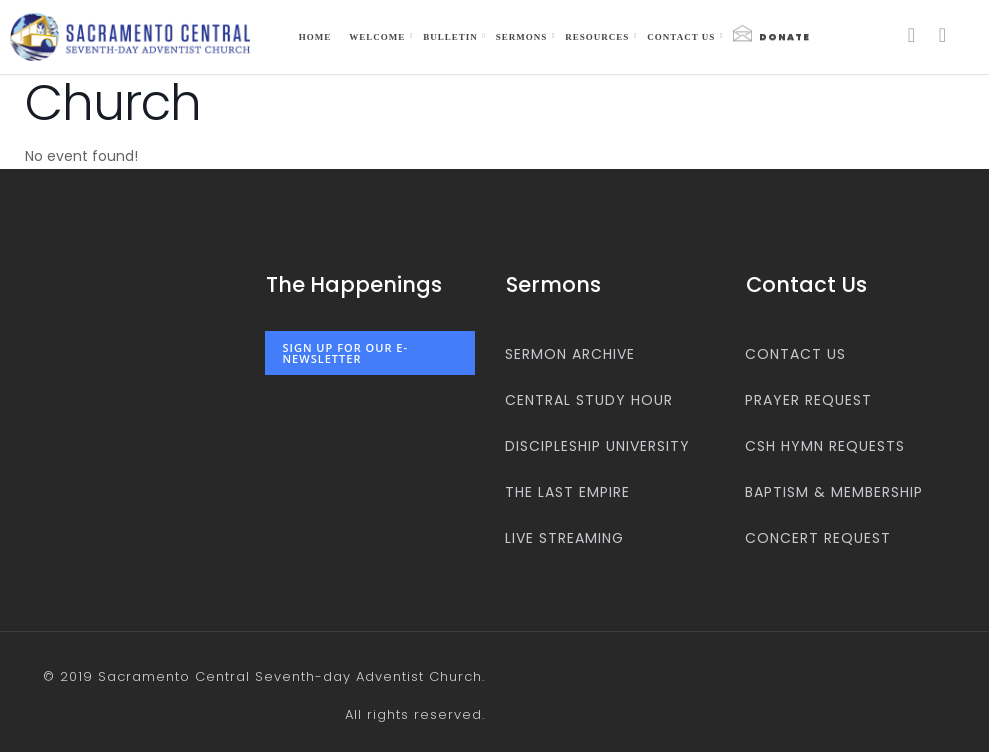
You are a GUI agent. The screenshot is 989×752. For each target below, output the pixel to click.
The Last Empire (567, 492)
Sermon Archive (570, 354)
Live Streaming (564, 538)
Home (315, 37)
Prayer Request (808, 400)
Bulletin (450, 37)
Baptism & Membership (834, 492)
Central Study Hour (589, 400)
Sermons (522, 37)
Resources (597, 37)
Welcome (377, 37)
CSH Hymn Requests (825, 446)
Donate (771, 34)
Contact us (681, 37)
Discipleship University (597, 446)
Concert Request (818, 538)
